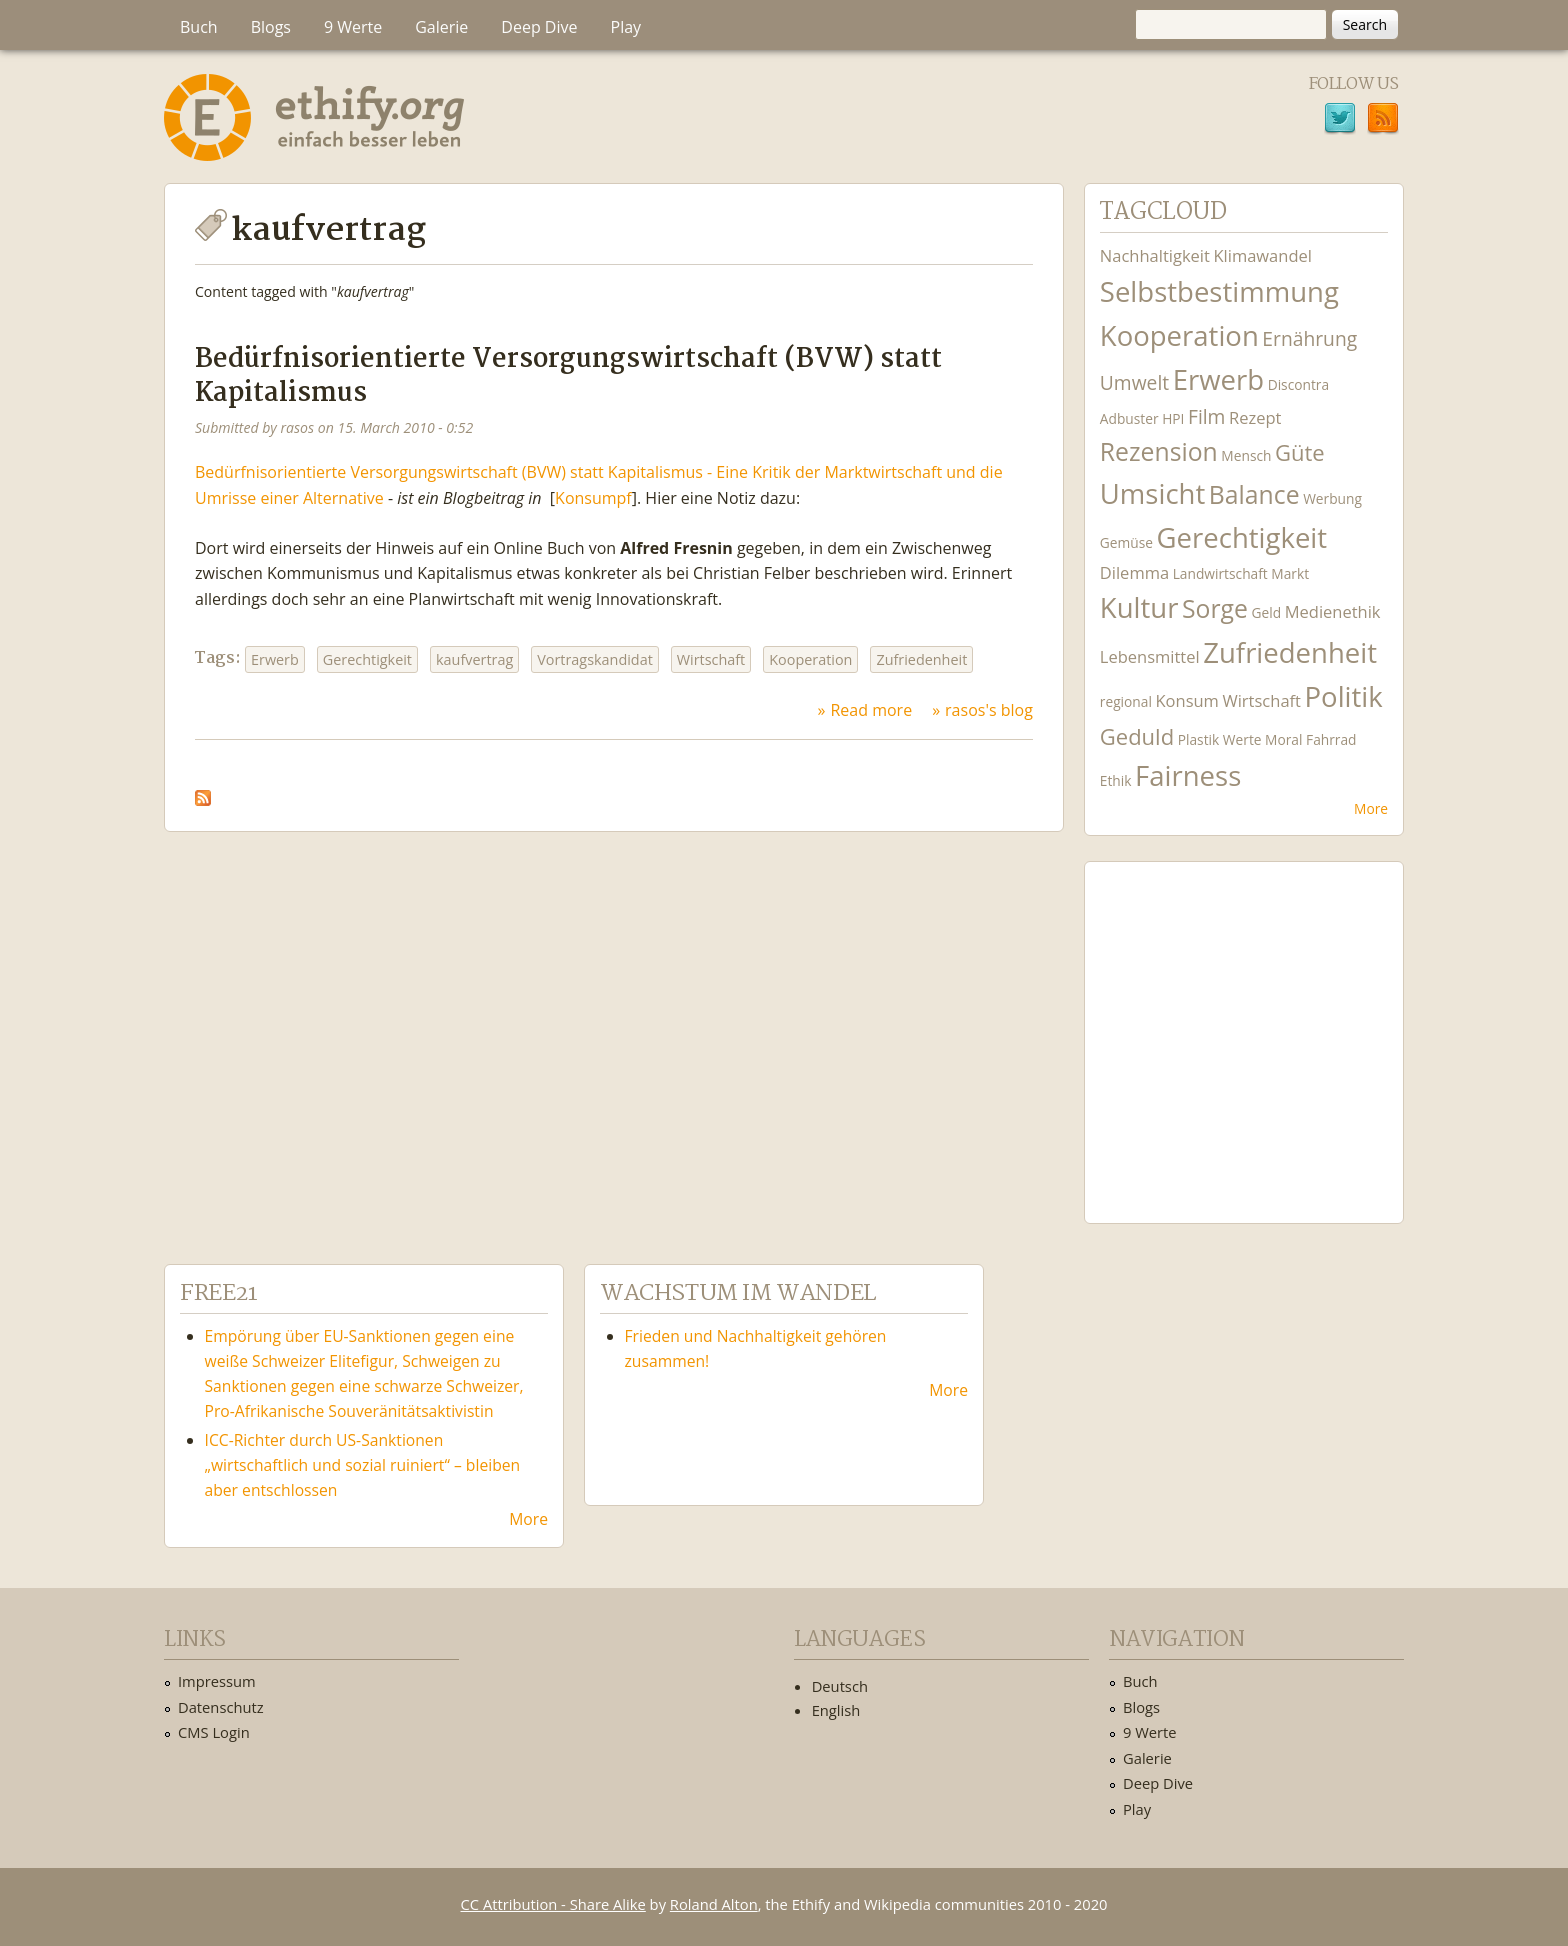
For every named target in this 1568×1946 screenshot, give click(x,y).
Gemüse (1126, 542)
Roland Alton (714, 1904)
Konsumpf (593, 498)
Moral (1283, 739)
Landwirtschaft (1220, 573)
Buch (199, 27)
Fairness (1188, 775)
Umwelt (1134, 382)
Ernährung (1309, 338)
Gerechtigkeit (367, 659)
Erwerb (275, 659)
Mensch (1246, 455)
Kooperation (810, 659)
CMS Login (214, 1732)
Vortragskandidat (595, 659)
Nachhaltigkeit (1155, 255)
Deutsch (840, 1686)
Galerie (441, 27)
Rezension (1159, 451)
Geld (1267, 612)
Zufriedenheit (921, 659)
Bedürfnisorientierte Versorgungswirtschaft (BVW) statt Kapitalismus (568, 376)
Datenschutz (221, 1707)
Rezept (1255, 417)
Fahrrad (1331, 739)
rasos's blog (989, 710)
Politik (1344, 696)
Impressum (217, 1681)
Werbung (1332, 498)
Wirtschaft (711, 659)
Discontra (1298, 384)
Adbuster (1129, 418)
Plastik (1199, 739)
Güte (1300, 452)
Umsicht (1152, 493)
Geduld (1137, 736)
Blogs (271, 27)
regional (1126, 701)
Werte (1242, 739)
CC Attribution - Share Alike (553, 1904)
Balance (1254, 494)
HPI (1173, 418)
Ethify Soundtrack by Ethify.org (1244, 1027)
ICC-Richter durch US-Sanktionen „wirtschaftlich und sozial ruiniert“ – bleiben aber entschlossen (363, 1465)
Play (626, 27)
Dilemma (1134, 572)
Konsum (1186, 700)
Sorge (1215, 608)
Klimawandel (1262, 255)
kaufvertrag (474, 659)
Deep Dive (539, 27)
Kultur (1139, 607)
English (836, 1710)
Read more (871, 710)
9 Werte (353, 27)
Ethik (1116, 780)
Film (1206, 416)
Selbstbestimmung (1219, 291)
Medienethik (1333, 611)
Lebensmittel (1150, 656)
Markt (1290, 573)
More (1371, 808)
